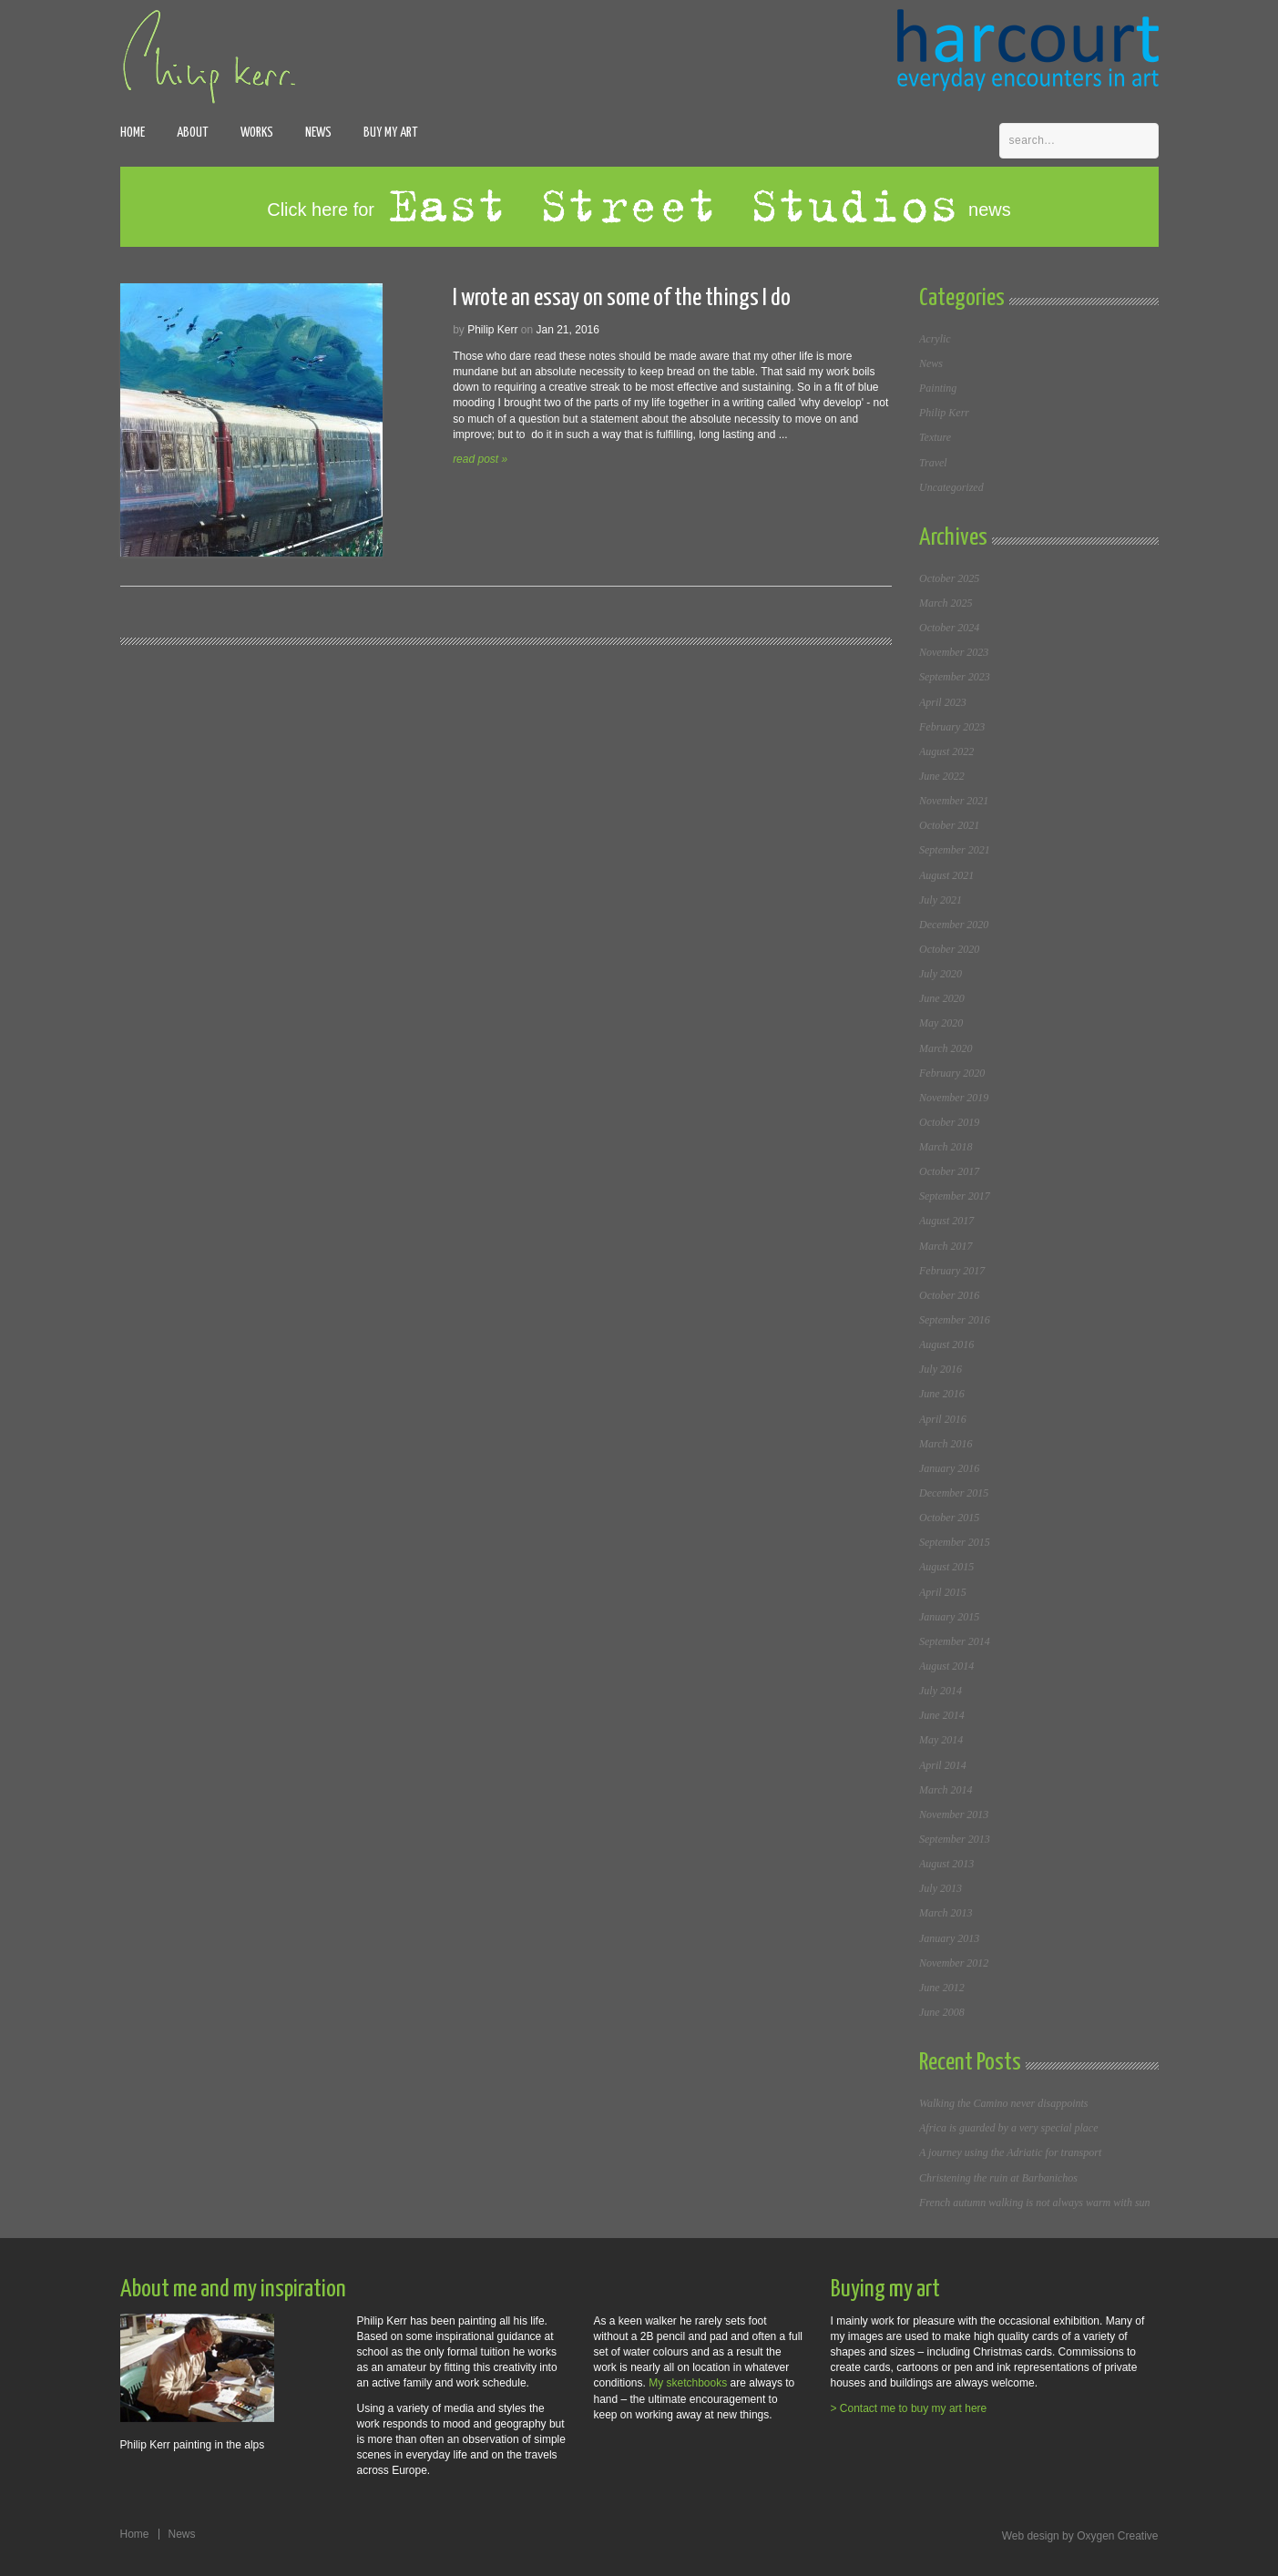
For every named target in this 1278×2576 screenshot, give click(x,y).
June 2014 (942, 1715)
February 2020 (952, 1073)
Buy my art (390, 132)
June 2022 (942, 776)
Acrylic (935, 338)
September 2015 (954, 1542)
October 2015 (949, 1517)
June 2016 (942, 1393)
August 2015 (946, 1566)
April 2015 (942, 1592)
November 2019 (953, 1097)
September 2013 (954, 1839)
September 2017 (954, 1196)
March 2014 (946, 1790)
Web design (1030, 2536)
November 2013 (953, 1814)
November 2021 (953, 800)
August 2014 (946, 1666)
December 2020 (953, 924)
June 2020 (942, 998)
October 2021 (949, 825)
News (318, 132)
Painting (937, 388)
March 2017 (946, 1246)
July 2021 (940, 900)
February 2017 (952, 1270)
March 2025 (946, 603)
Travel (933, 462)
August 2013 (946, 1863)
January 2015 (949, 1616)
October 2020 (949, 949)
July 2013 (940, 1888)
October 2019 (949, 1122)
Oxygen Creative (1117, 2536)
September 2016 (954, 1320)
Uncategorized (951, 487)
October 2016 (949, 1295)
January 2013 (949, 1938)
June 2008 (942, 2012)
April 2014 (942, 1765)
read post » (480, 459)
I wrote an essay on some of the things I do (622, 298)
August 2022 (946, 751)
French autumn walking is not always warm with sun (1034, 2202)
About (193, 132)
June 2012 (942, 1987)
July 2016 (940, 1369)
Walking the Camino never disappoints (1004, 2103)
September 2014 (954, 1641)
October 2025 (949, 578)
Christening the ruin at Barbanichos (998, 2178)
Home (132, 132)
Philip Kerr (944, 412)
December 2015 (953, 1493)
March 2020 (946, 1048)
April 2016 (942, 1419)
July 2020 (940, 973)
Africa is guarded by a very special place (1009, 2127)
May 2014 (941, 1739)
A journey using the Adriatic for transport (1010, 2152)
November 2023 (953, 652)
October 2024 (949, 627)
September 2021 (954, 849)
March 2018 (946, 1146)
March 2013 (946, 1912)
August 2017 (946, 1220)
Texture (935, 437)
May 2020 (941, 1023)
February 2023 (952, 727)
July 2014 (940, 1690)
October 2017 (949, 1171)
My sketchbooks (688, 2383)
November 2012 (953, 1963)
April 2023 (942, 702)
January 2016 (949, 1468)
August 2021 (946, 875)
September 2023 (954, 676)
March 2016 (946, 1443)
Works (256, 132)
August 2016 (946, 1344)
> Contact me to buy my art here (909, 2408)
